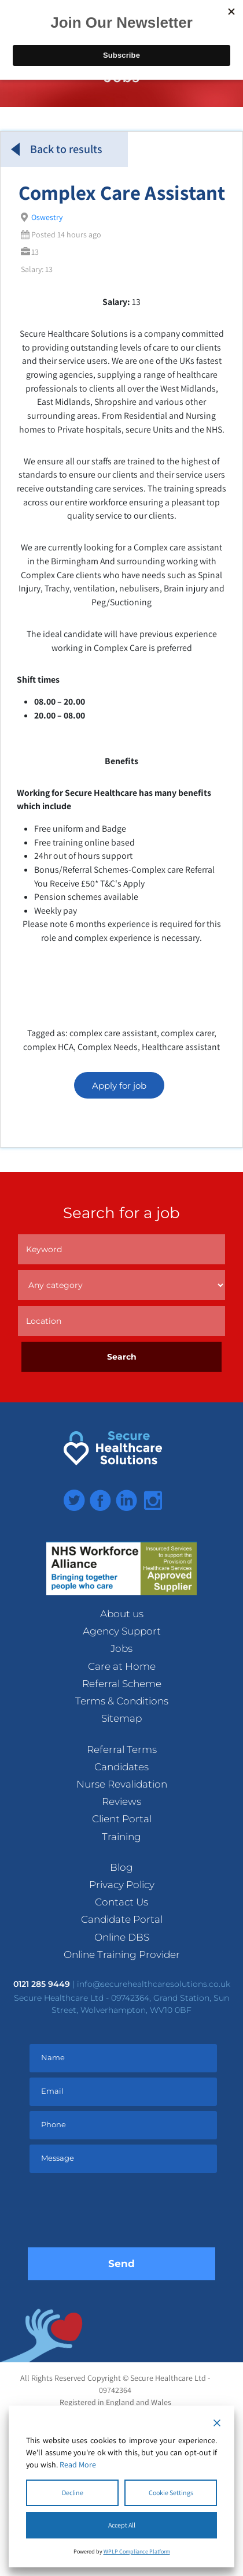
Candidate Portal (122, 1919)
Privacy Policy (121, 1884)
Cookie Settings (171, 2492)
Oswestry (46, 217)
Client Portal (122, 1819)
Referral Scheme (121, 1683)
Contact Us (121, 1902)
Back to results (56, 149)
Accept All (121, 2525)
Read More (78, 2464)
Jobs (121, 1648)
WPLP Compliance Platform (137, 2551)
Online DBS (121, 1937)
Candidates (121, 1767)
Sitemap (121, 1718)
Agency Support (122, 1631)
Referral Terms (122, 1749)
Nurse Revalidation (121, 1784)
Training (121, 1836)
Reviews (121, 1801)
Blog (121, 1867)
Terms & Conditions (121, 1701)
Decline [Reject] (72, 2492)
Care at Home (122, 1666)
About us (121, 1614)
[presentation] (121, 2212)
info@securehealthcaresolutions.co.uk (153, 1984)
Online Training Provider (122, 1954)
